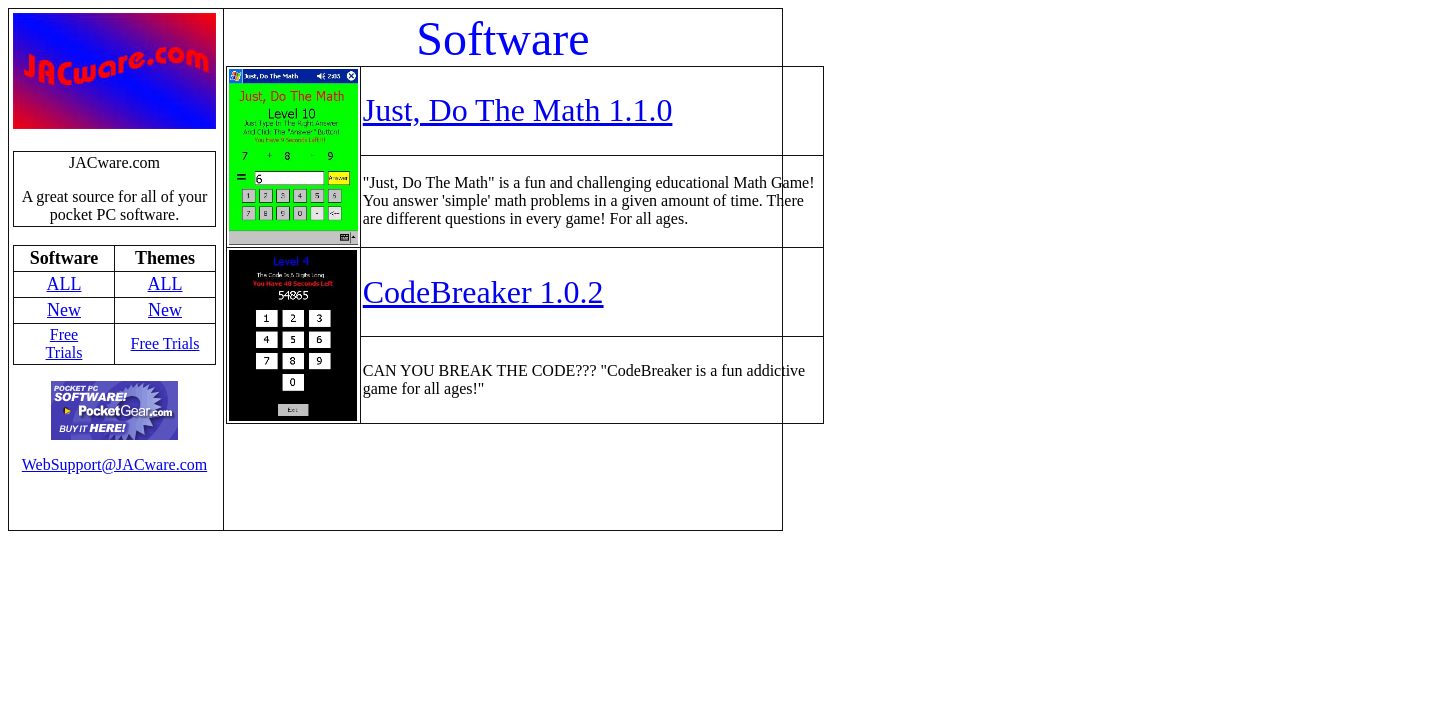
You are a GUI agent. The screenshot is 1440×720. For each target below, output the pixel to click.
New (64, 310)
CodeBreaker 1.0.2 (483, 292)
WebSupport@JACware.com (114, 464)
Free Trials (64, 343)
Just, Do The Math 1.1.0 (518, 110)
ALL (64, 284)
